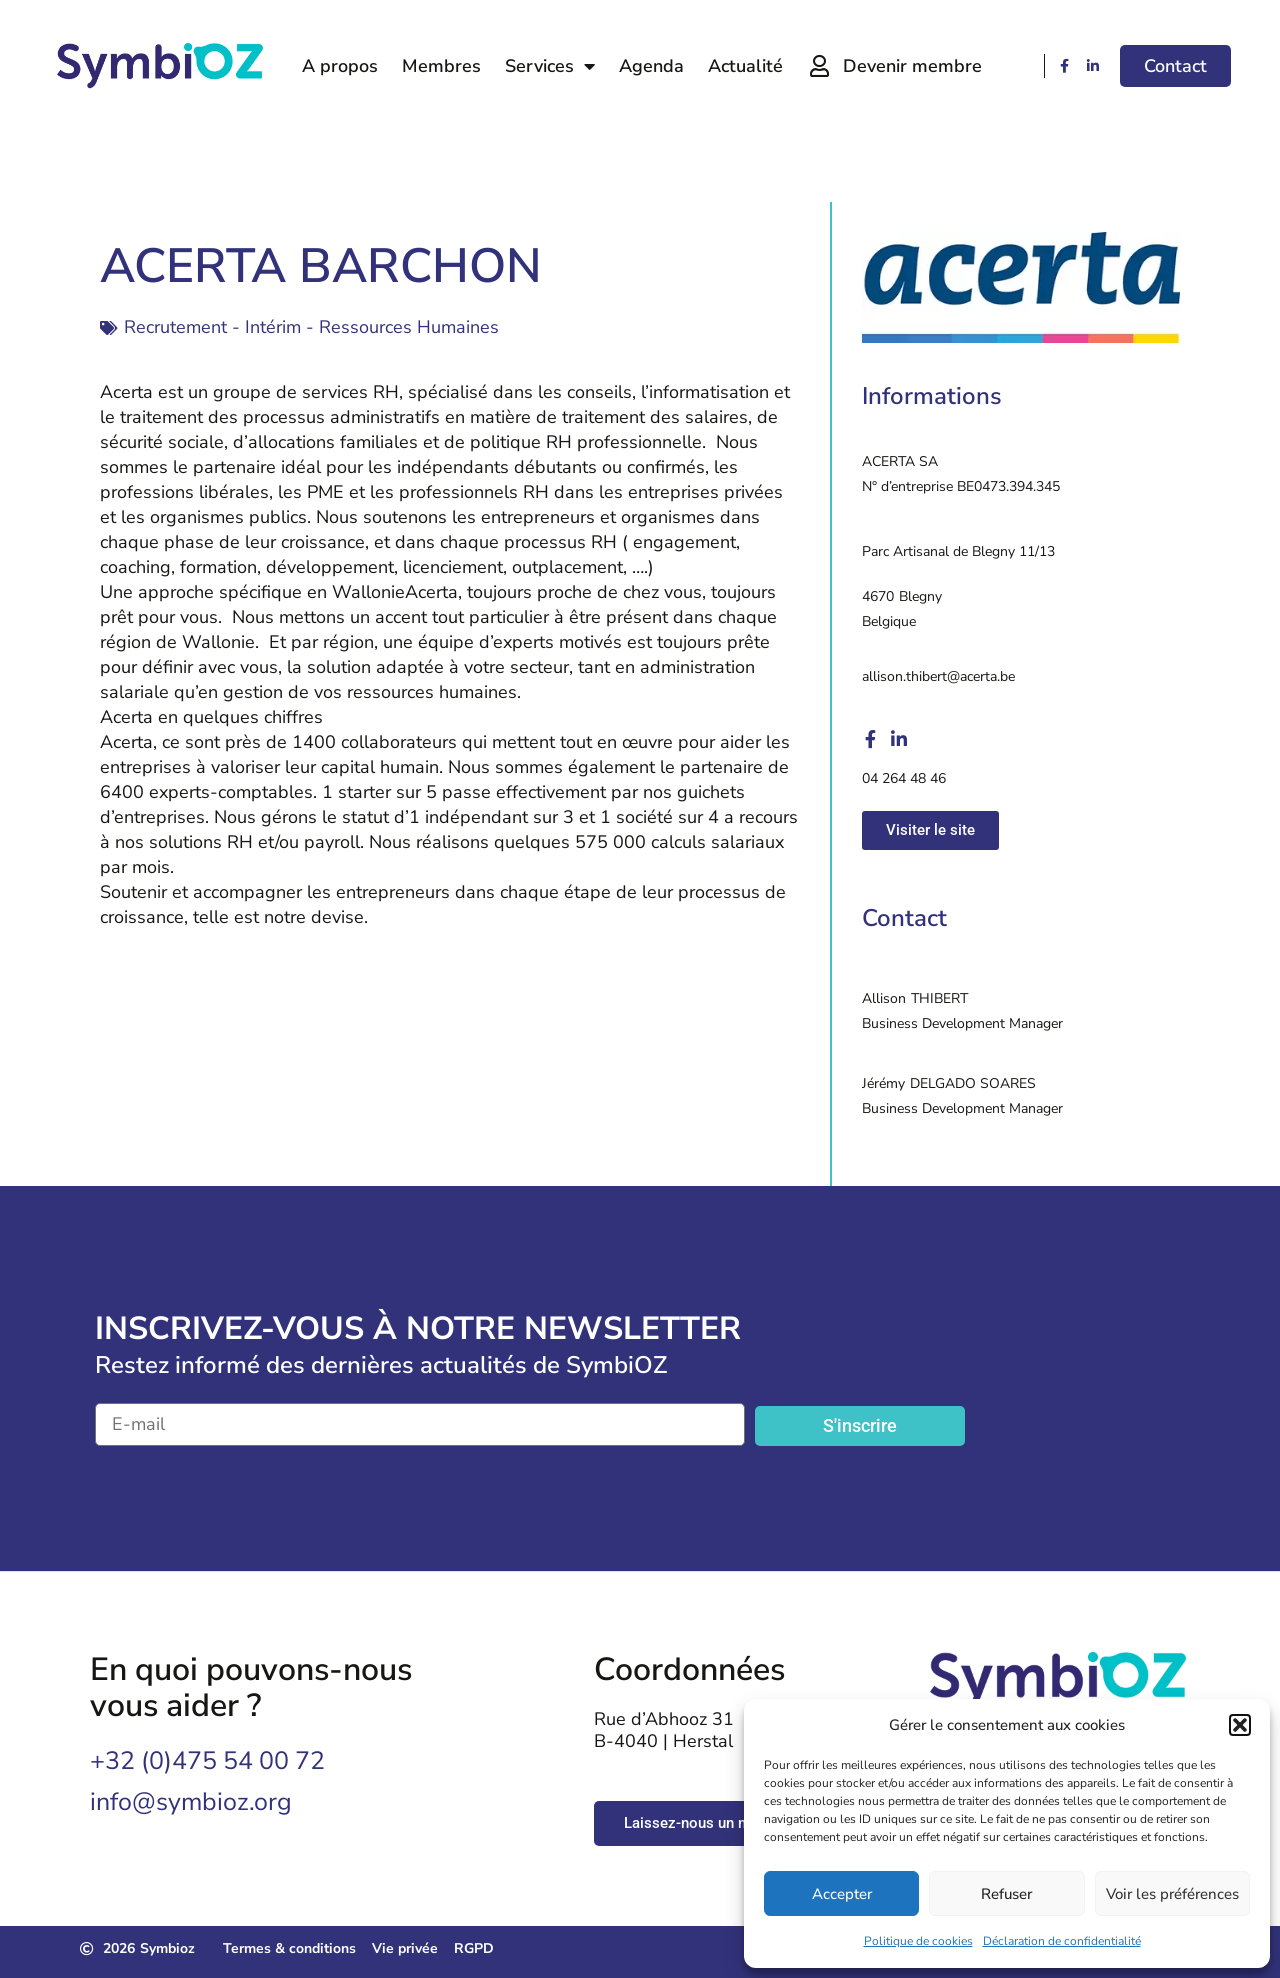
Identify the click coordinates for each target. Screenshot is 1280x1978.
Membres (441, 66)
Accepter (842, 1894)
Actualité (745, 66)
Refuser (1006, 1894)
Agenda (651, 66)
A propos (340, 66)
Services (550, 66)
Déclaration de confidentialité (1062, 1941)
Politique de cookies (918, 1941)
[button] (1240, 1725)
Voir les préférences (1172, 1894)
